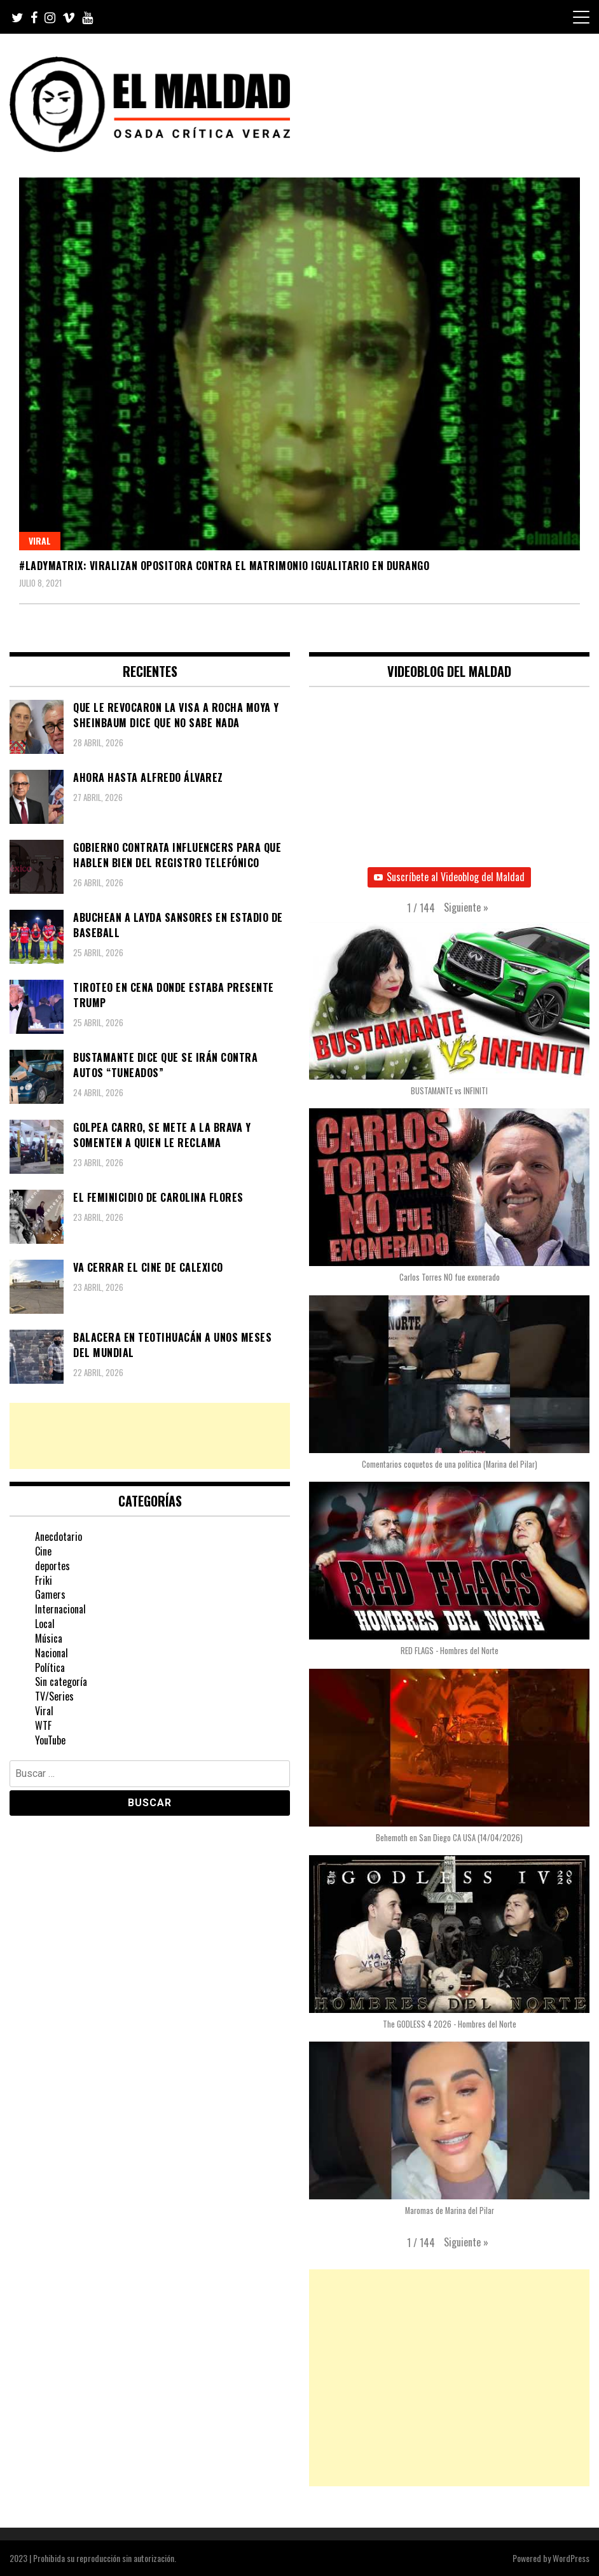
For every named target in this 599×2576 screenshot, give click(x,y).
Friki (43, 1580)
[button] (466, 908)
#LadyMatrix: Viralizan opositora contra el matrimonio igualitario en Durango (224, 565)
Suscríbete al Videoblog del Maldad (449, 876)
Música (48, 1638)
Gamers (50, 1594)
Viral (40, 540)
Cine (43, 1551)
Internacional (60, 1609)
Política (50, 1667)
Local (45, 1623)
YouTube (50, 1740)
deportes (52, 1565)
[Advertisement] (150, 1436)
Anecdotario (58, 1536)
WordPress (571, 2558)
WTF (43, 1725)
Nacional (51, 1652)
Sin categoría (61, 1681)
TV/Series (54, 1696)
